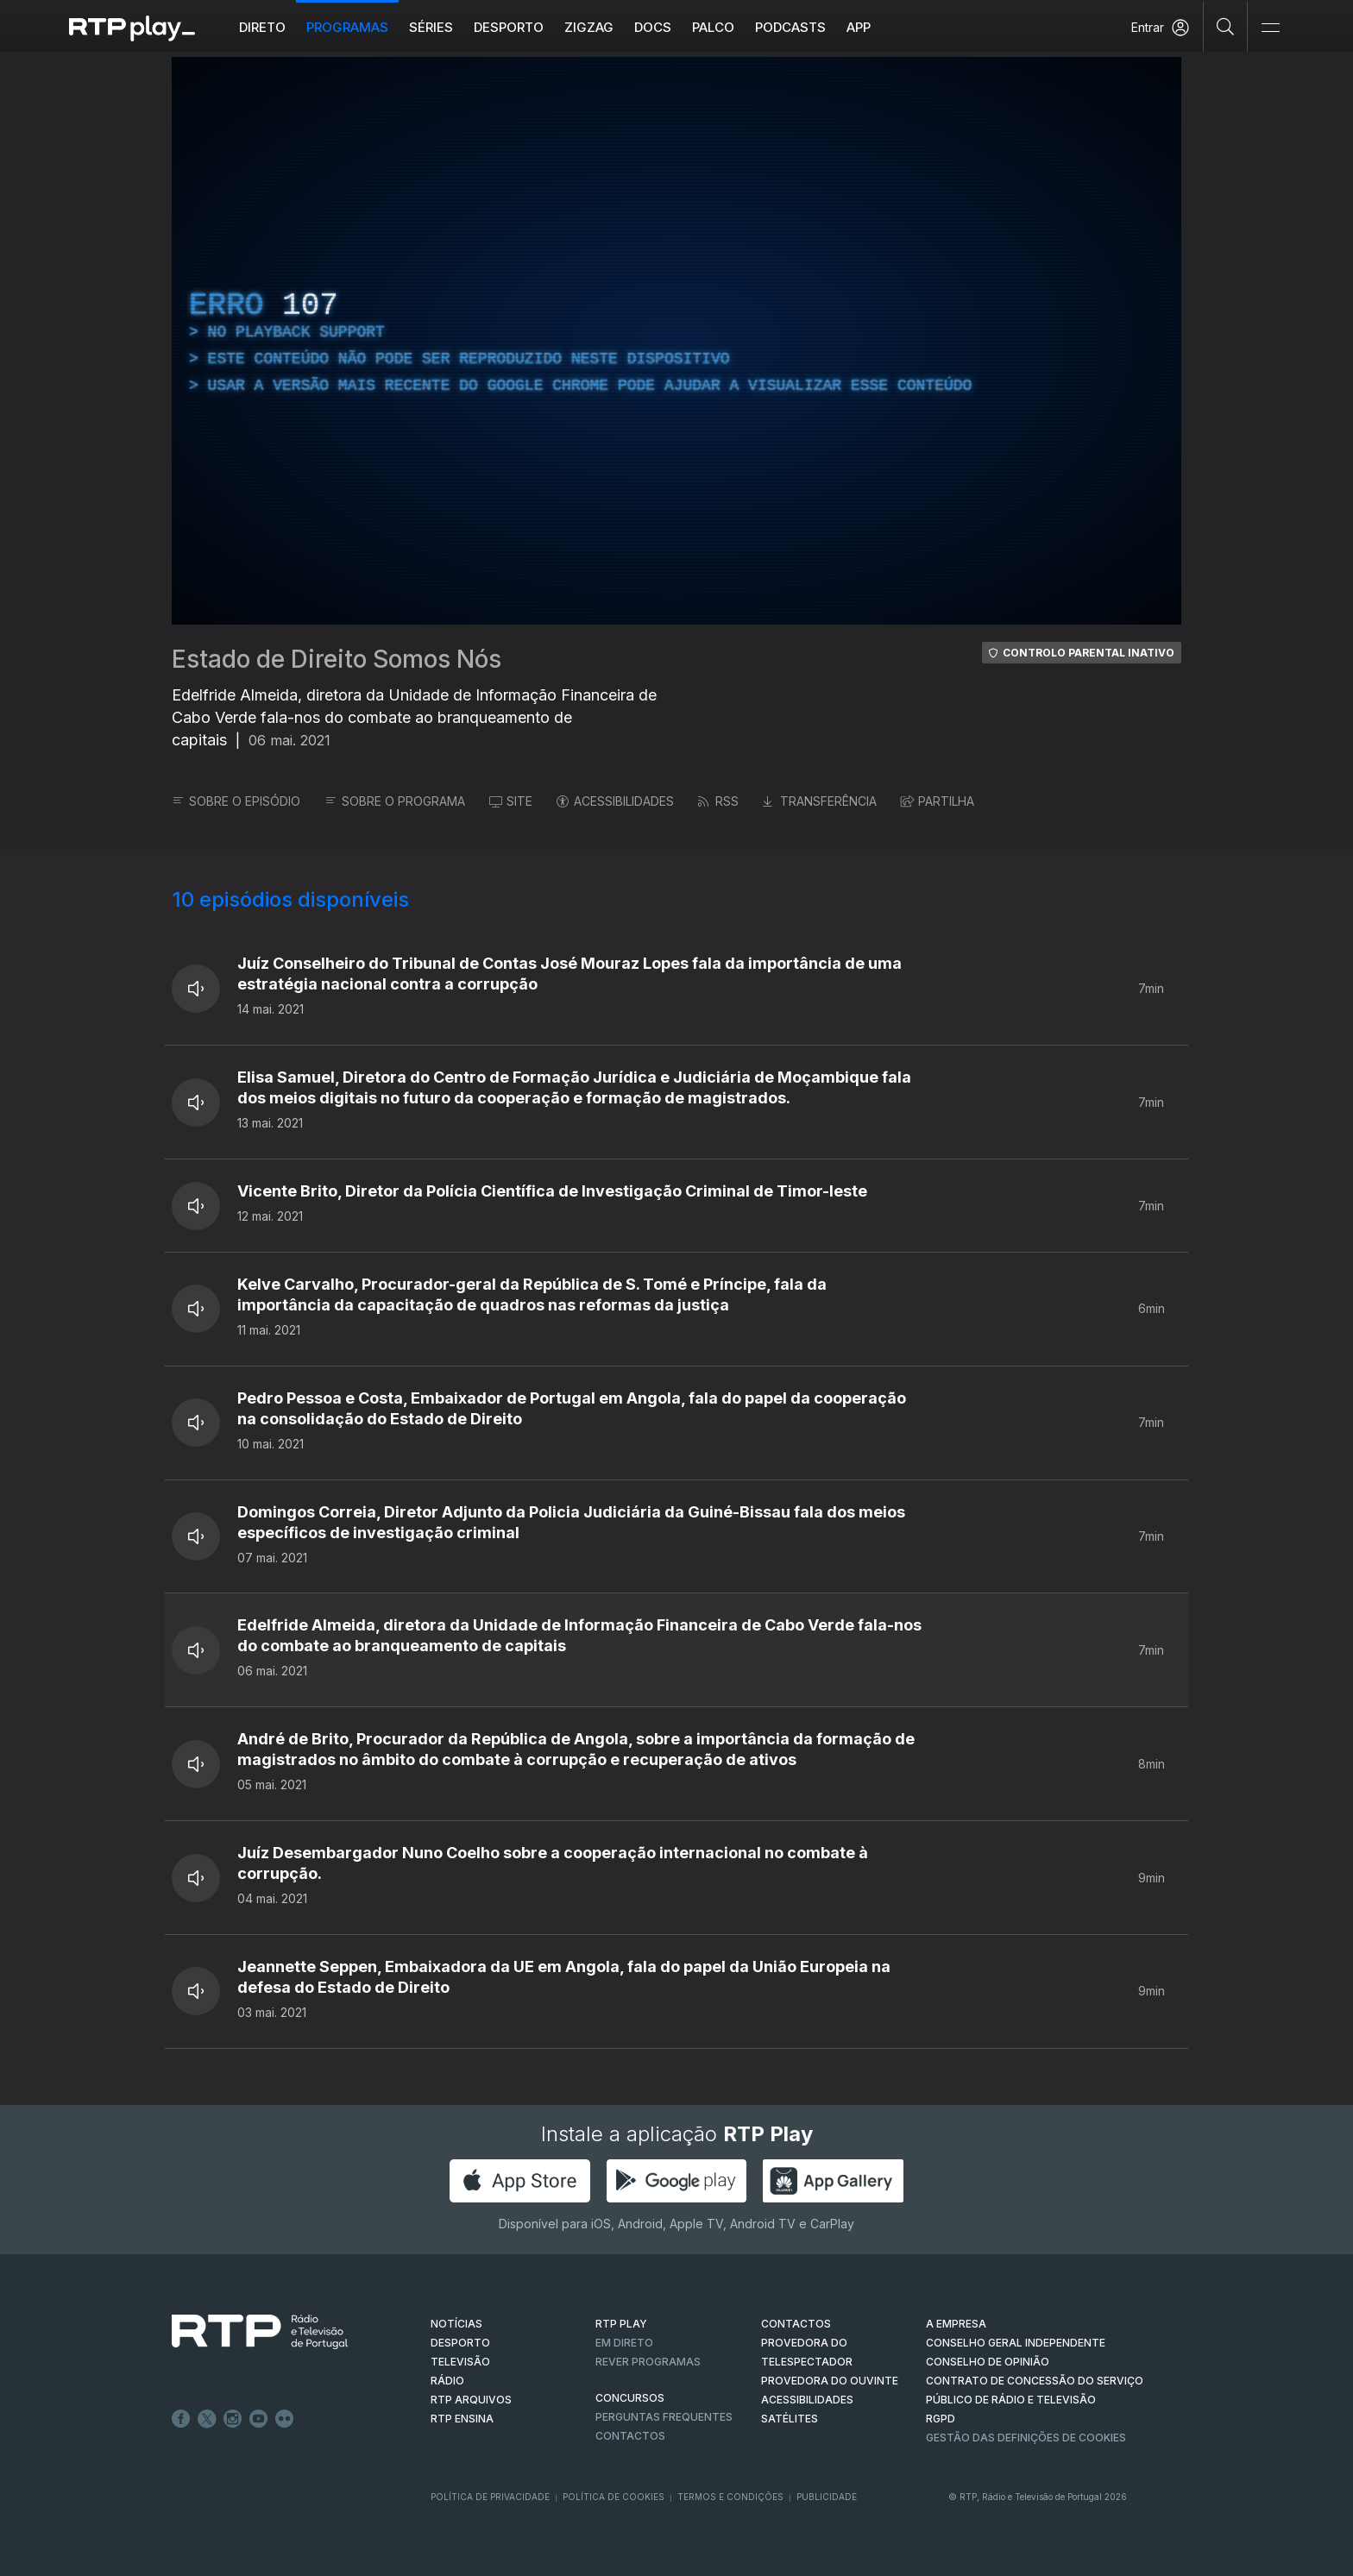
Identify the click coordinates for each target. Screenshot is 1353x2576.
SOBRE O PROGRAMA (394, 801)
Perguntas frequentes (664, 2416)
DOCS (652, 27)
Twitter (207, 2419)
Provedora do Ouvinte (829, 2380)
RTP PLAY (621, 2323)
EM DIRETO (624, 2342)
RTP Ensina (462, 2418)
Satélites (789, 2418)
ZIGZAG (589, 27)
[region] (676, 341)
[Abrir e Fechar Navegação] (1270, 28)
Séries (431, 27)
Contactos (630, 2435)
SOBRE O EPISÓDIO (236, 801)
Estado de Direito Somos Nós (336, 659)
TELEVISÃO (460, 2361)
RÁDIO (447, 2380)
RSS (718, 801)
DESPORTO (460, 2342)
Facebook (181, 2419)
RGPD (940, 2418)
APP (858, 27)
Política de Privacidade (490, 2496)
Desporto (509, 27)
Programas (347, 27)
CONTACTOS (796, 2323)
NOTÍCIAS (456, 2323)
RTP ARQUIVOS (471, 2399)
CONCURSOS (629, 2397)
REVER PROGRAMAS (648, 2361)
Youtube (258, 2419)
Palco (713, 27)
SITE (510, 801)
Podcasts (790, 27)
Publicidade (826, 2496)
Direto (262, 27)
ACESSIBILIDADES (615, 801)
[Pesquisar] (1226, 26)
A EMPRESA (956, 2323)
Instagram (232, 2419)
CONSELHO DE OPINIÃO (987, 2361)
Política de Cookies (613, 2496)
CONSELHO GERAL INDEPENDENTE (1015, 2342)
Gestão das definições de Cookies (1026, 2437)
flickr (284, 2419)
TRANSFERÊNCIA (820, 801)
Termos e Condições (730, 2496)
